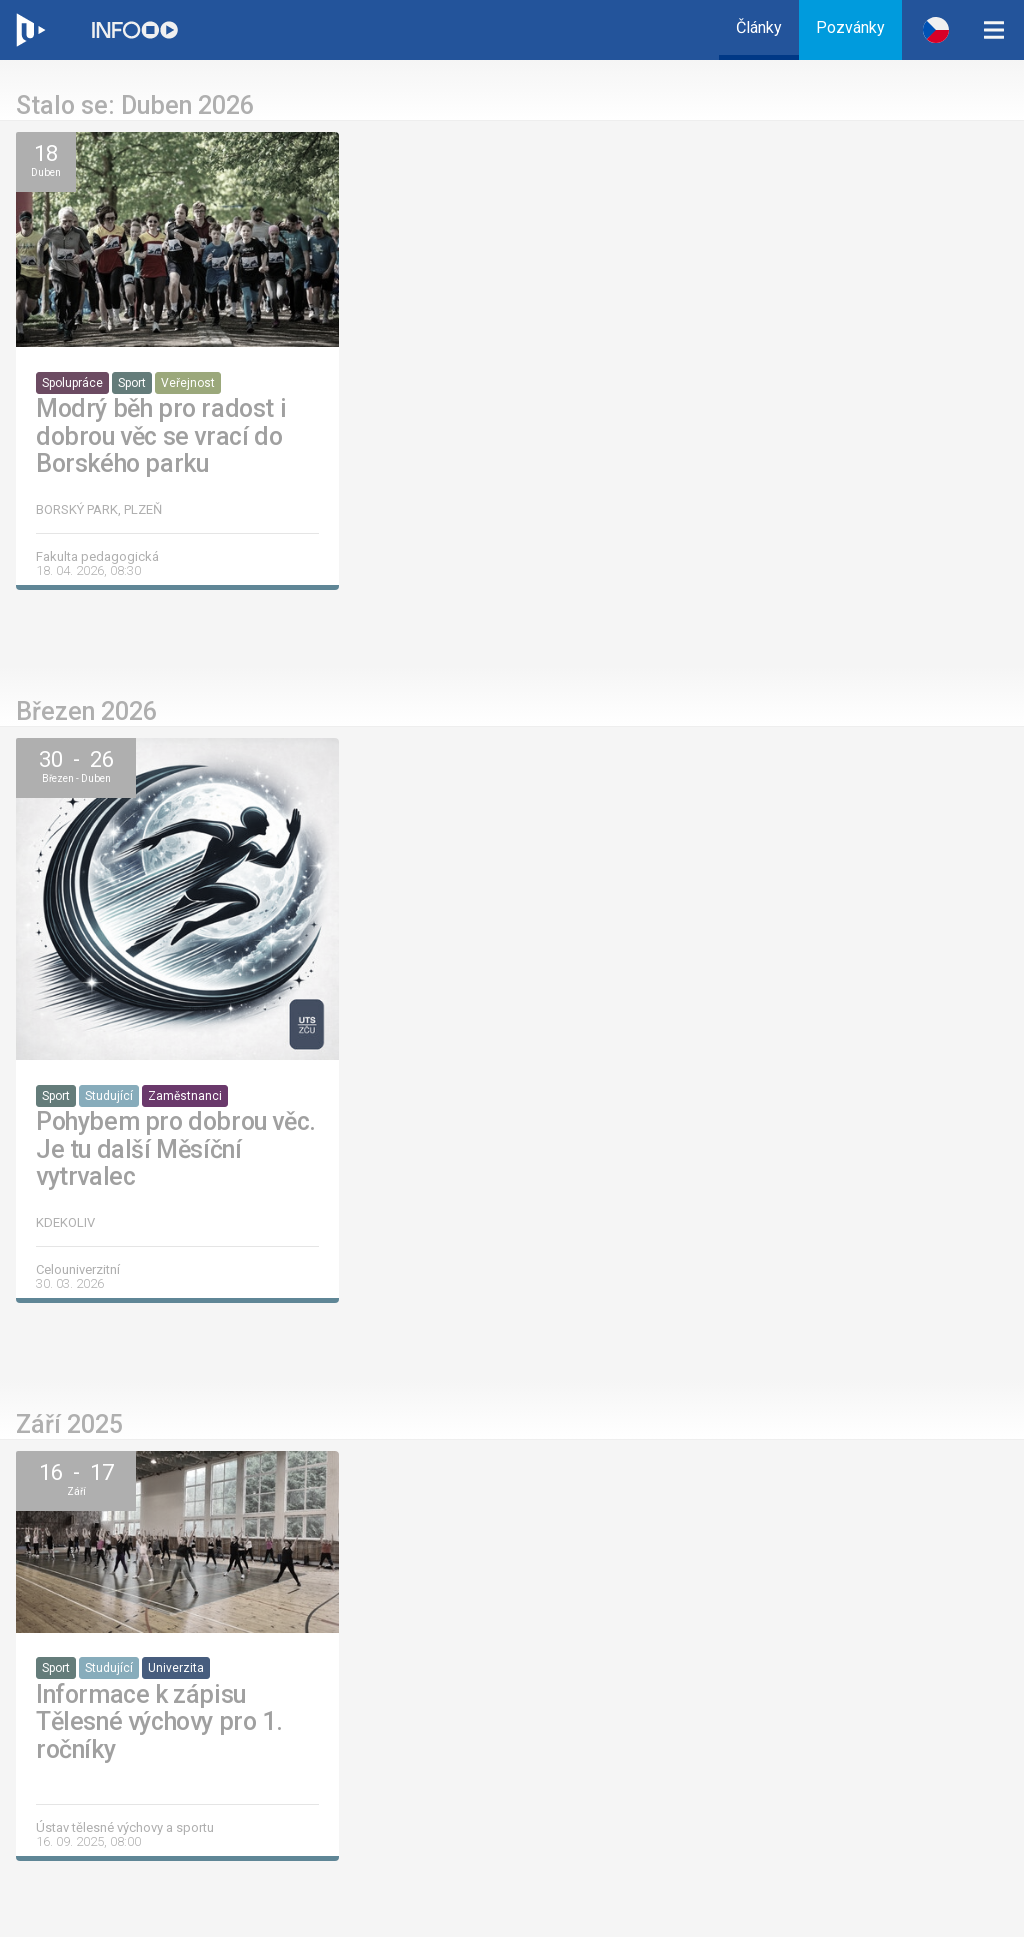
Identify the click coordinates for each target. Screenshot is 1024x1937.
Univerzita (176, 1668)
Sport (132, 383)
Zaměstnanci (185, 1096)
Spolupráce (72, 383)
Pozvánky (850, 27)
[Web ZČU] (30, 30)
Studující (109, 1096)
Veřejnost (188, 383)
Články (759, 27)
